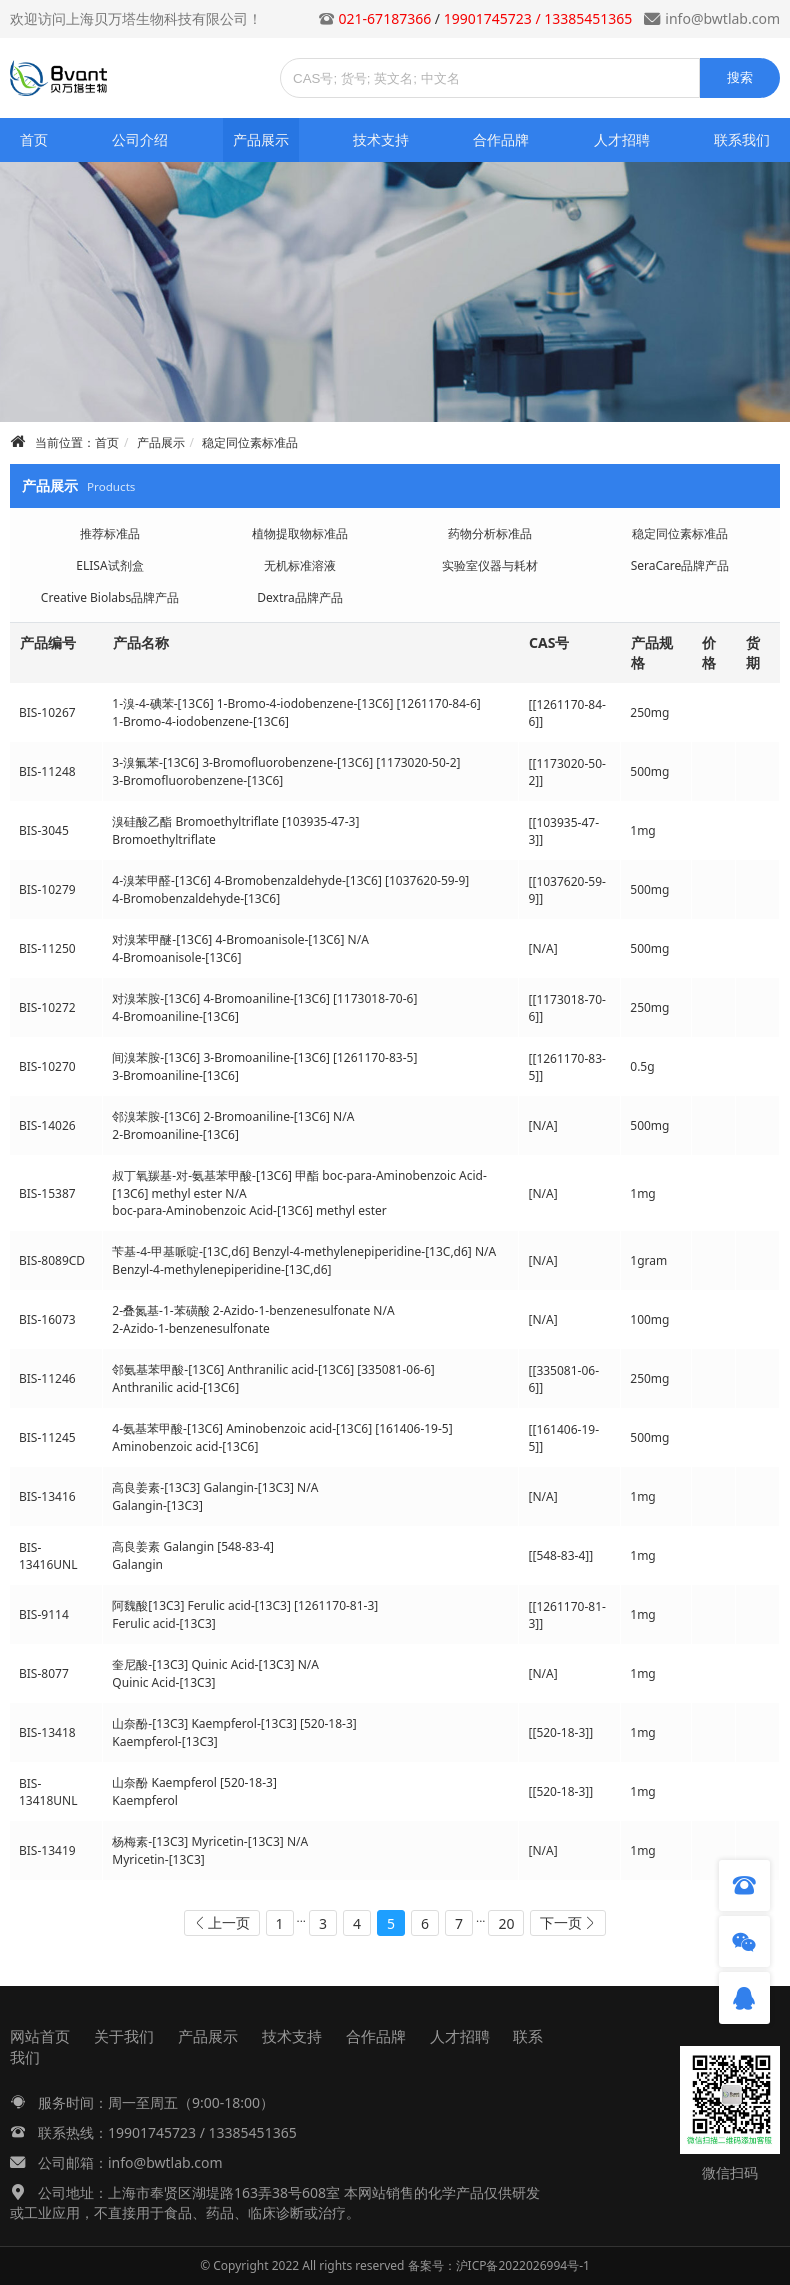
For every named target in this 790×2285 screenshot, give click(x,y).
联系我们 (742, 139)
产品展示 (261, 139)
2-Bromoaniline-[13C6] (175, 1134)
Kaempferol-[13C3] (164, 1741)
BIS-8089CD (52, 1260)
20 (506, 1923)
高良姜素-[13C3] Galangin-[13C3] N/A (215, 1487)
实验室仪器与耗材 (490, 565)
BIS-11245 (47, 1437)
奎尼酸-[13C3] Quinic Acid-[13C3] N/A (215, 1664)
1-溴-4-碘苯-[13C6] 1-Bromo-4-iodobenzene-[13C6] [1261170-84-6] (296, 703)
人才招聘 (622, 139)
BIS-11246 (47, 1378)
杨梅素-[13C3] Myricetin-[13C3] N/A (210, 1841)
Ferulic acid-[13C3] (163, 1623)
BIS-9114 (44, 1614)
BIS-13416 (47, 1496)
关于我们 (124, 2036)
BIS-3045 (44, 830)
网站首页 (40, 2036)
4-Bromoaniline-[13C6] (175, 1016)
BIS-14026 (47, 1125)
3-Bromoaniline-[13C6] (175, 1075)
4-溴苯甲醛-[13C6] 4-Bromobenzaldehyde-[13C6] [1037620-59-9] (290, 880)
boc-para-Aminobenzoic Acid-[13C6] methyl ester (249, 1210)
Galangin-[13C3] (157, 1505)
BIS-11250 (47, 948)
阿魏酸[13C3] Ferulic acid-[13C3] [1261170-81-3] (245, 1605)
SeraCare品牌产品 (680, 565)
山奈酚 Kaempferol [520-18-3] (194, 1782)
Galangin (137, 1564)
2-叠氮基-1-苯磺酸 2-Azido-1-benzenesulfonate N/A (253, 1310)
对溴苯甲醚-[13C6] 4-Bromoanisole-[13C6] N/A (240, 939)
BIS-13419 (47, 1850)
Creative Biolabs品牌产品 (110, 597)
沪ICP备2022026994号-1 (523, 2265)
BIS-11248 (47, 771)
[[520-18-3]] (560, 1732)
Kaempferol (145, 1800)
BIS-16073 (47, 1319)
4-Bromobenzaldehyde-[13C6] (196, 898)
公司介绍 (140, 139)
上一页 (229, 1922)
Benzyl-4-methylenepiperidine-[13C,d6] (221, 1269)
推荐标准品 (110, 533)
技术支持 (381, 139)
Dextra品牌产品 (299, 597)
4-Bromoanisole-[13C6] (176, 957)
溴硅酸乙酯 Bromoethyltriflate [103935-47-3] (235, 821)
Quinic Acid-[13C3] (163, 1682)
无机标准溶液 (300, 565)
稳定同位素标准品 (250, 442)
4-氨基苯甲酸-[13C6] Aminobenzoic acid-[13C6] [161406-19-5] (282, 1428)
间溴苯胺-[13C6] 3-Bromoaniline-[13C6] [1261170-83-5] (264, 1057)
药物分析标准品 (490, 533)
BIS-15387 (47, 1193)
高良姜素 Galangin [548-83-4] (193, 1546)
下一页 (561, 1922)
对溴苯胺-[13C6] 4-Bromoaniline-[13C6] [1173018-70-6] (264, 998)
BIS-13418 (47, 1732)
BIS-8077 (44, 1673)
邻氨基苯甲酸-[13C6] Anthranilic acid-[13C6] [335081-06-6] (273, 1369)
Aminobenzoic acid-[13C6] (185, 1446)
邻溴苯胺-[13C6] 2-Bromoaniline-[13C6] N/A (233, 1116)
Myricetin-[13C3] (158, 1859)
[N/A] (542, 948)
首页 (34, 139)
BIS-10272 (47, 1007)
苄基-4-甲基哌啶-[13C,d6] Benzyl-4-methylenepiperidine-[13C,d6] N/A (304, 1251)
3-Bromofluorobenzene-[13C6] (197, 780)
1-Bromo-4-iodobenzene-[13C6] (200, 721)
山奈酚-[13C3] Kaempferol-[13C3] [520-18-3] (234, 1723)
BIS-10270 (47, 1066)
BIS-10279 (47, 889)
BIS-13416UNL (48, 1556)
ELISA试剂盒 (109, 565)
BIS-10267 (47, 712)
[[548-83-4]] (560, 1555)
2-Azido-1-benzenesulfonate (190, 1328)
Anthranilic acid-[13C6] (175, 1387)
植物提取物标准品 (300, 533)
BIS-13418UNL (48, 1792)
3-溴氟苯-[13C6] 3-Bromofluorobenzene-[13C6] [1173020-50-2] (286, 762)
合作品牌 (501, 139)
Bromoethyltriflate (163, 839)
